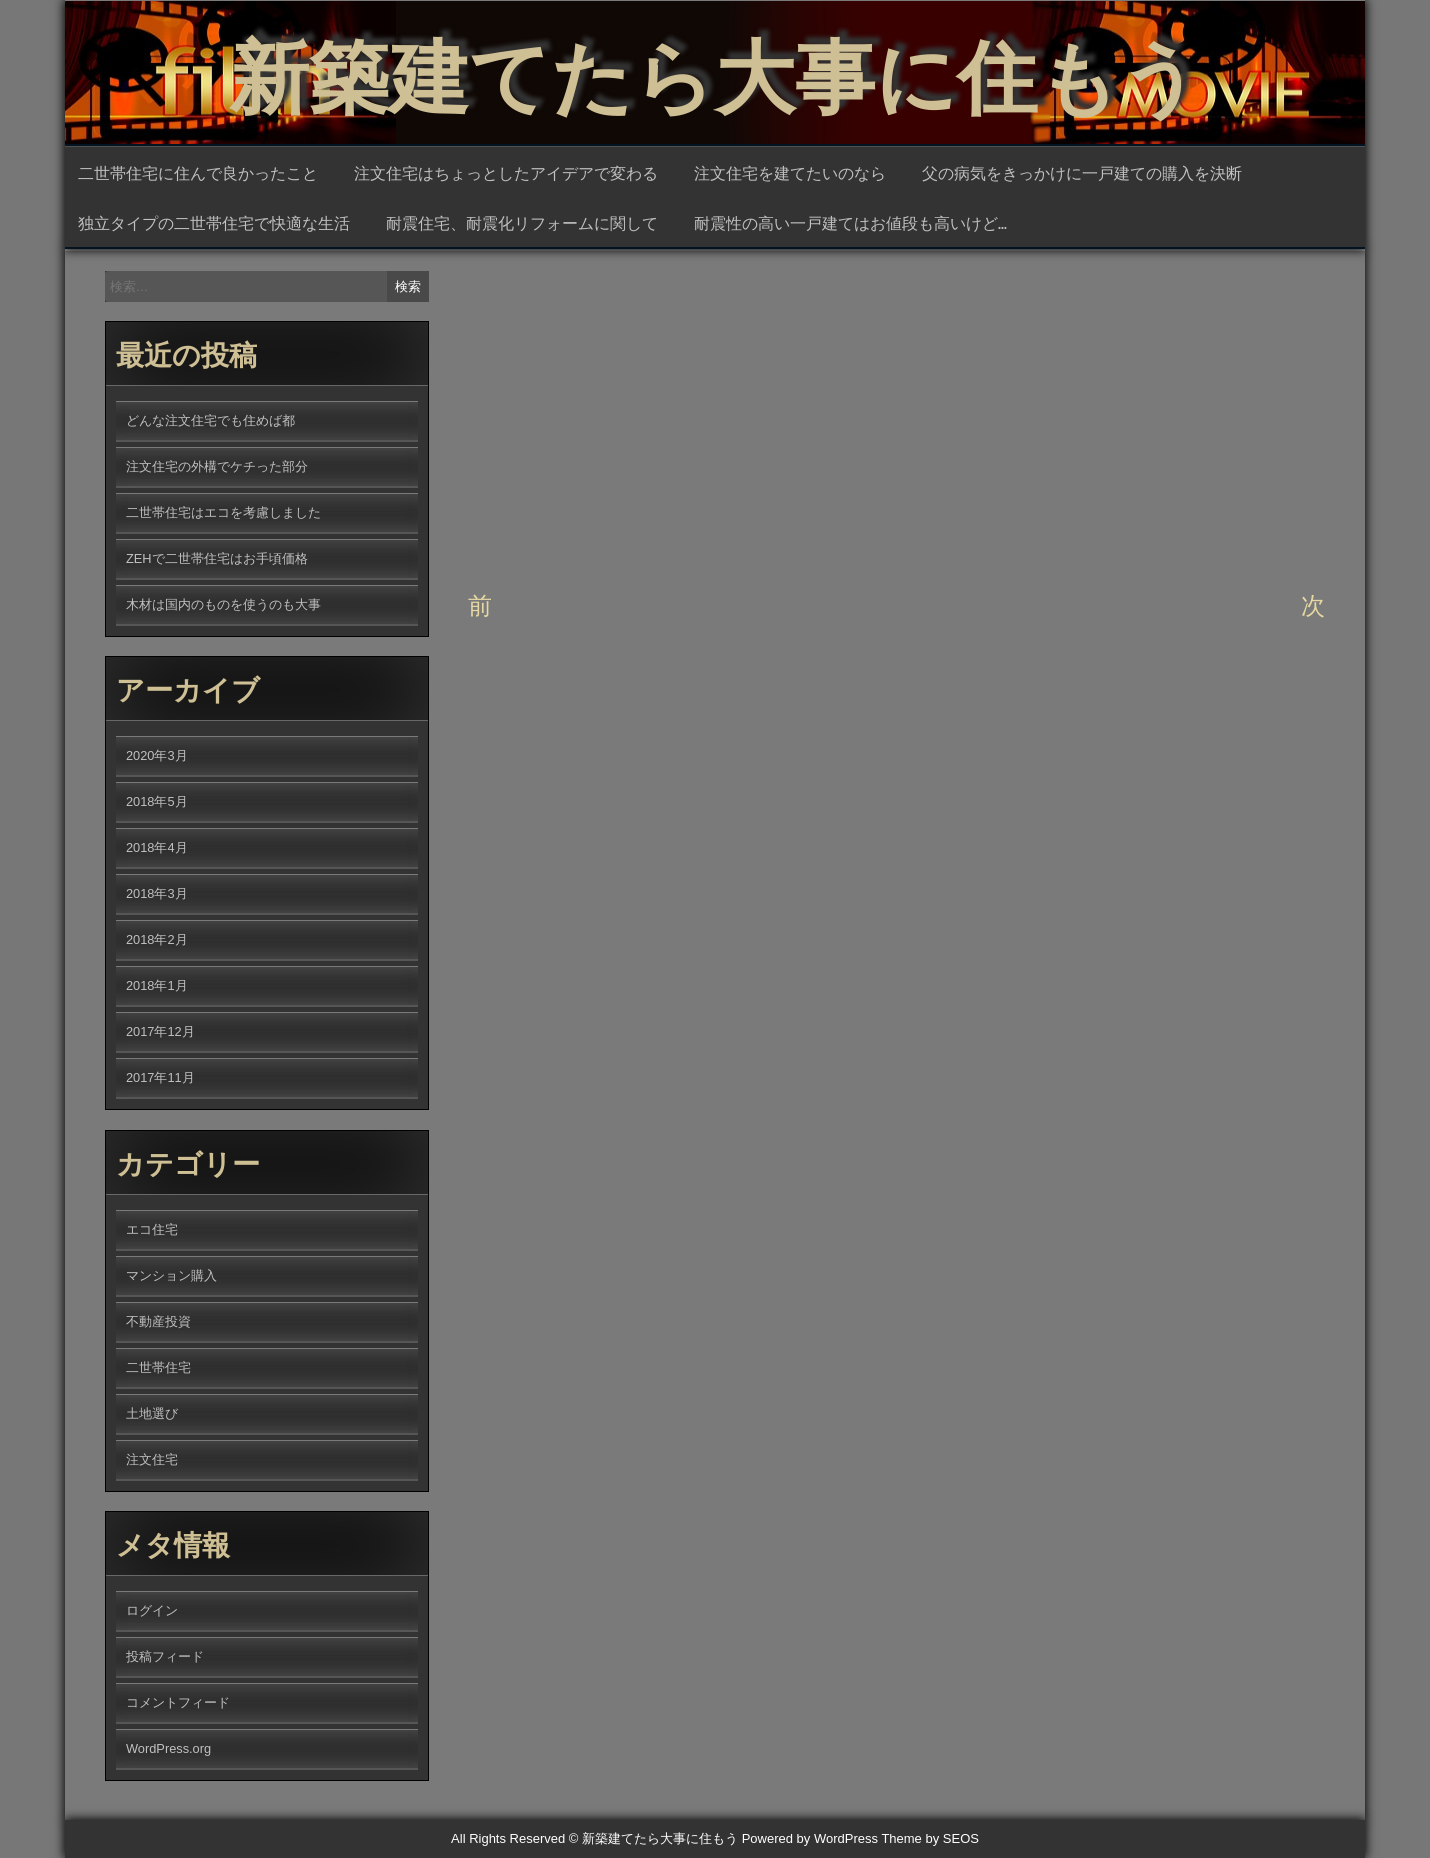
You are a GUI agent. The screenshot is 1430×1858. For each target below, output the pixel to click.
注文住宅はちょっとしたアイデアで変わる (506, 172)
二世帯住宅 (158, 1367)
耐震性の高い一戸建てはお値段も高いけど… (850, 222)
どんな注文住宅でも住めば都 (210, 420)
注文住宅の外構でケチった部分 (217, 466)
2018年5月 (157, 801)
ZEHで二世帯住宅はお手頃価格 (217, 558)
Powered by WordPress (810, 1838)
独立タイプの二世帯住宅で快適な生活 (214, 222)
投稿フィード (165, 1656)
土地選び (653, 551)
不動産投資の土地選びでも (939, 523)
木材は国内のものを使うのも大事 (223, 604)
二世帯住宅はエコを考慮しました (223, 512)
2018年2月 (157, 939)
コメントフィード (178, 1702)
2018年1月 (157, 985)
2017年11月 (160, 1077)
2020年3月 (157, 755)
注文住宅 (152, 1459)
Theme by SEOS (930, 1838)
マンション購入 (171, 1275)
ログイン (152, 1610)
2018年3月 (157, 893)
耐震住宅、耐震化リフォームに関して (522, 222)
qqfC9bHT (691, 370)
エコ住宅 (152, 1229)
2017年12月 (160, 1031)
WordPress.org (168, 1748)
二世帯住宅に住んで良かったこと (198, 172)
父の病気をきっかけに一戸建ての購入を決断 (1082, 172)
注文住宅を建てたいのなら (790, 172)
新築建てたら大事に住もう (715, 70)
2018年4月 (157, 847)
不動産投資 (587, 551)
